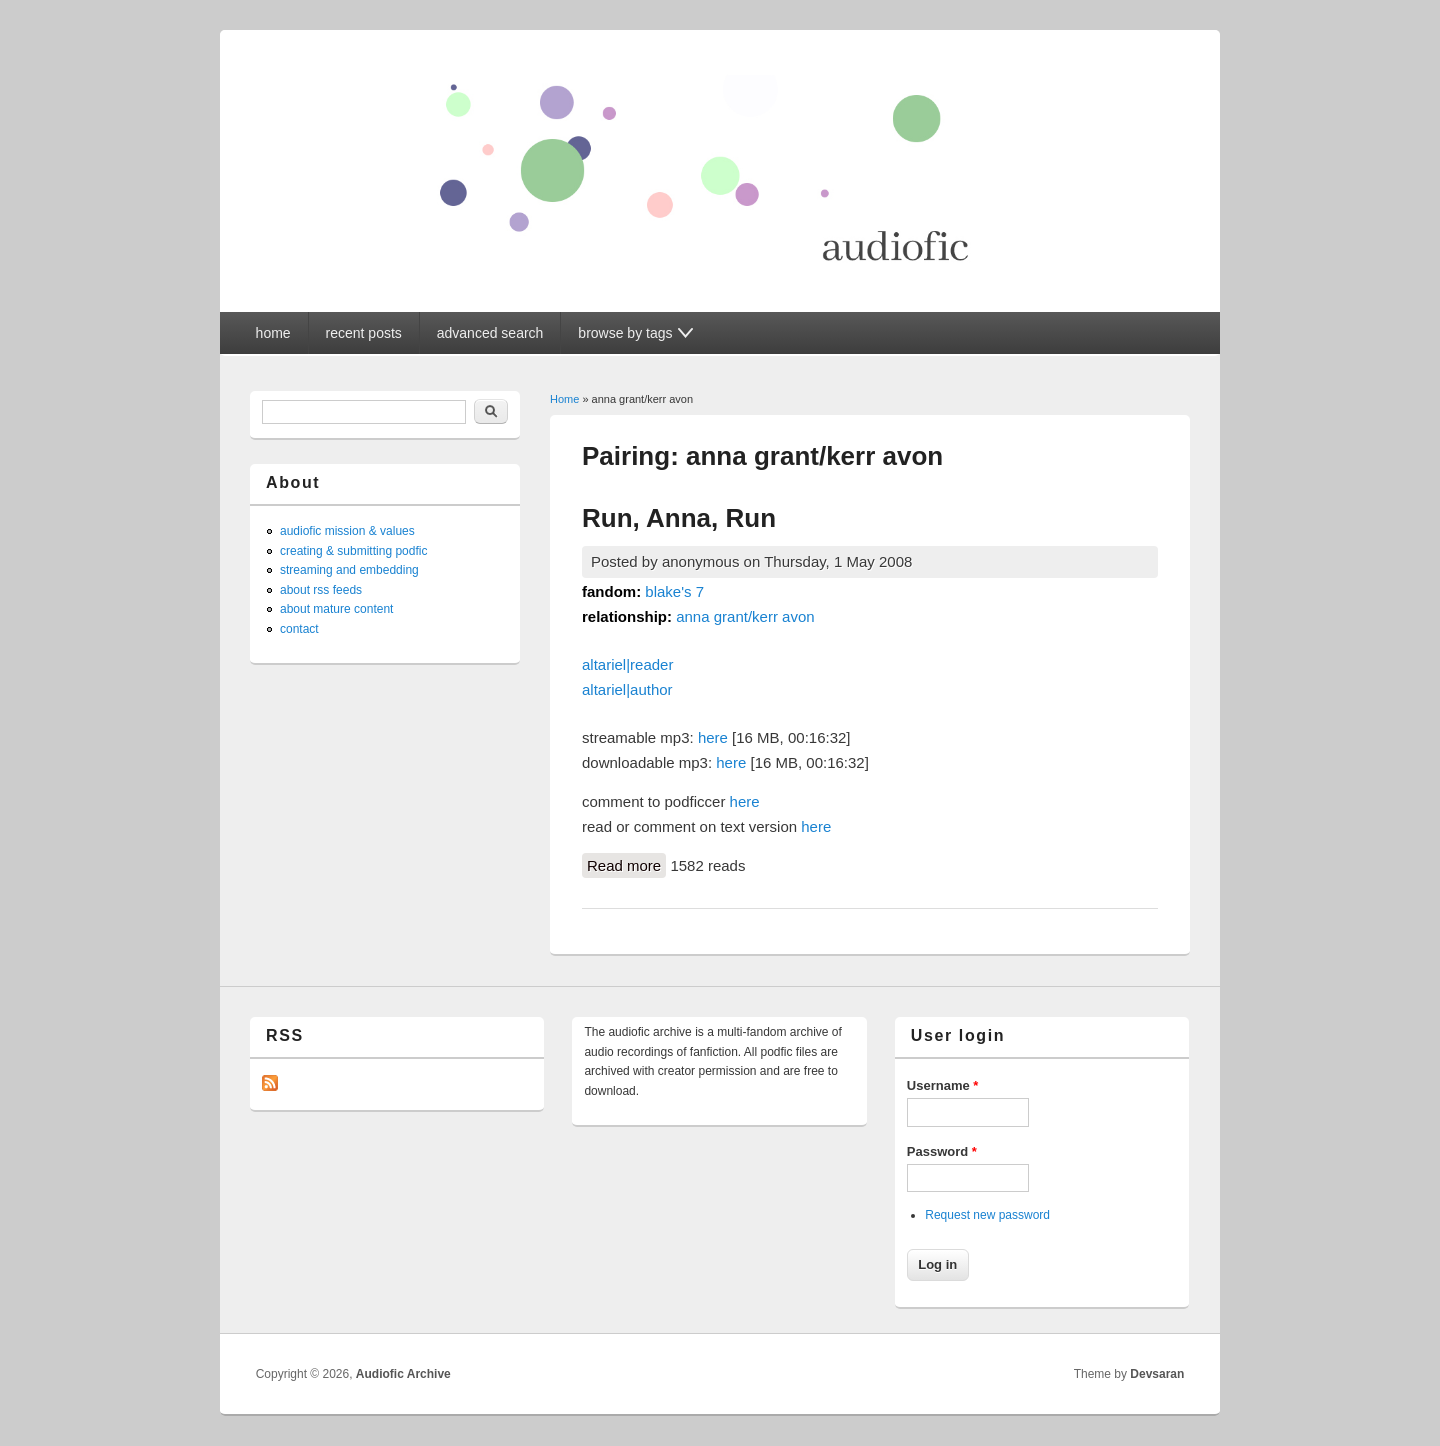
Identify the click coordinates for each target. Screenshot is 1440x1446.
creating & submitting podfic (353, 551)
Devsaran (1157, 1374)
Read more (626, 864)
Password (942, 1151)
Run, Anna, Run (679, 518)
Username (943, 1085)
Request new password (987, 1215)
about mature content (336, 609)
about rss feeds (321, 590)
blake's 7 (674, 591)
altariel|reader (627, 664)
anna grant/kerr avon (745, 616)
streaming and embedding (349, 570)
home (273, 333)
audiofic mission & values (347, 531)
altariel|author (627, 689)
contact (299, 629)
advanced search (490, 333)
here (713, 737)
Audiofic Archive (403, 1374)
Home (564, 399)
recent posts (364, 333)
